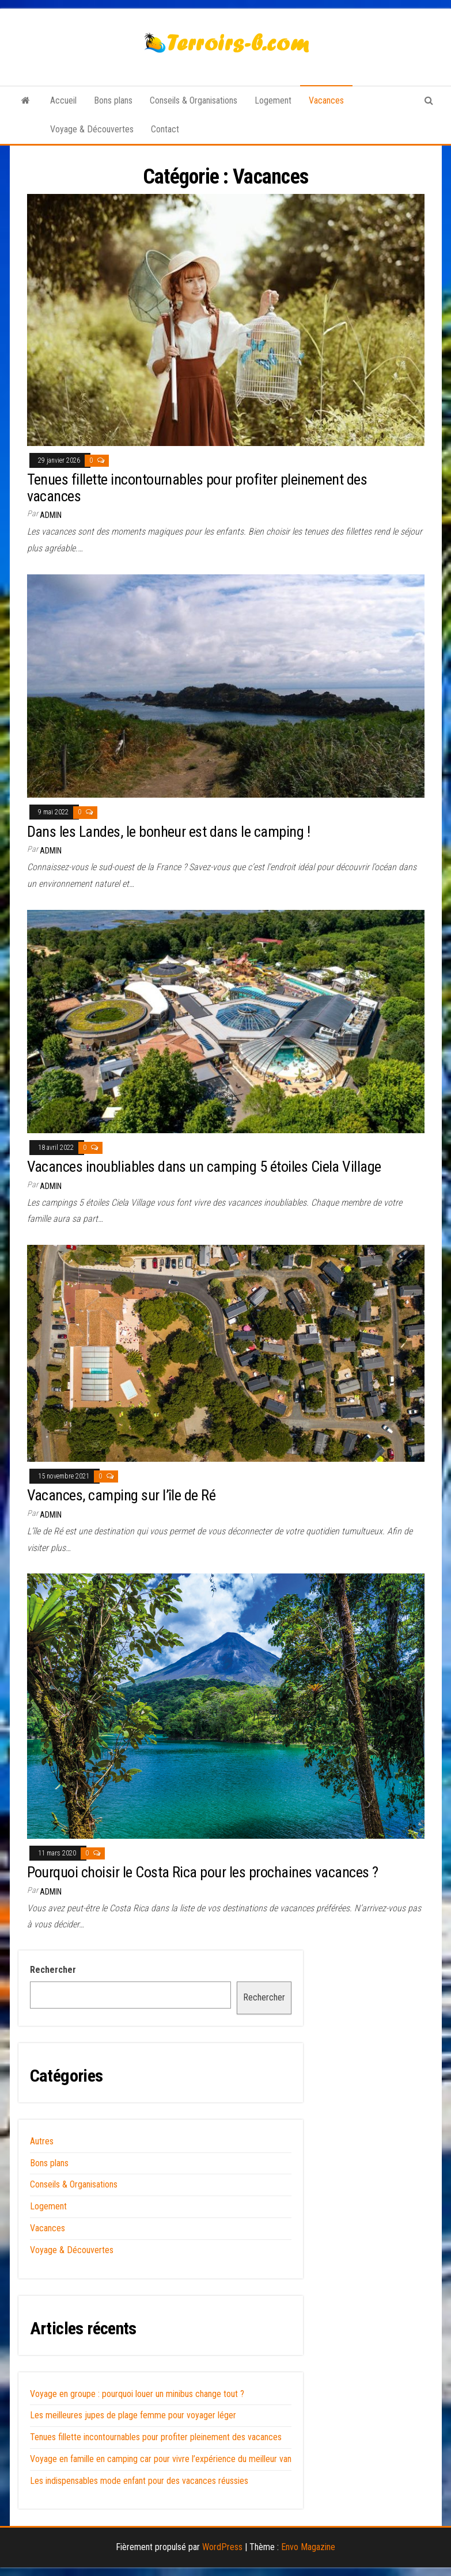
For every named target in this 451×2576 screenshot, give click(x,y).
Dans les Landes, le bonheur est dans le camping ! (168, 831)
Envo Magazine (308, 2546)
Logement (273, 100)
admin (51, 515)
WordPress (222, 2546)
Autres (42, 2141)
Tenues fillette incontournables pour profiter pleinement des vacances (197, 488)
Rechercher (53, 1969)
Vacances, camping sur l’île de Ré (121, 1495)
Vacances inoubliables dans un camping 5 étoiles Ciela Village (204, 1166)
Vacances (326, 100)
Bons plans (113, 100)
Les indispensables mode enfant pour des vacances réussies (139, 2480)
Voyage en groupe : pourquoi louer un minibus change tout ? (137, 2393)
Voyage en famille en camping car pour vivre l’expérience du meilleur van (160, 2458)
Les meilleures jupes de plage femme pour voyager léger (133, 2415)
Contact (165, 129)
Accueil (63, 100)
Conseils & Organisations (193, 100)
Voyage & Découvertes (92, 129)
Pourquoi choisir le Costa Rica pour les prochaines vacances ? (202, 1872)
